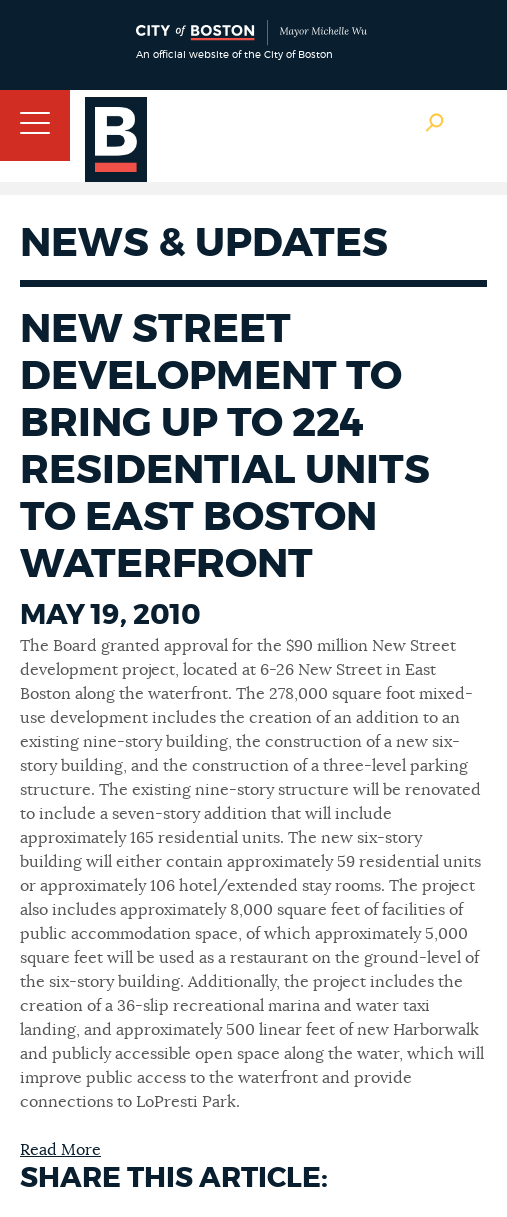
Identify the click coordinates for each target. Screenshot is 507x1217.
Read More (60, 1150)
